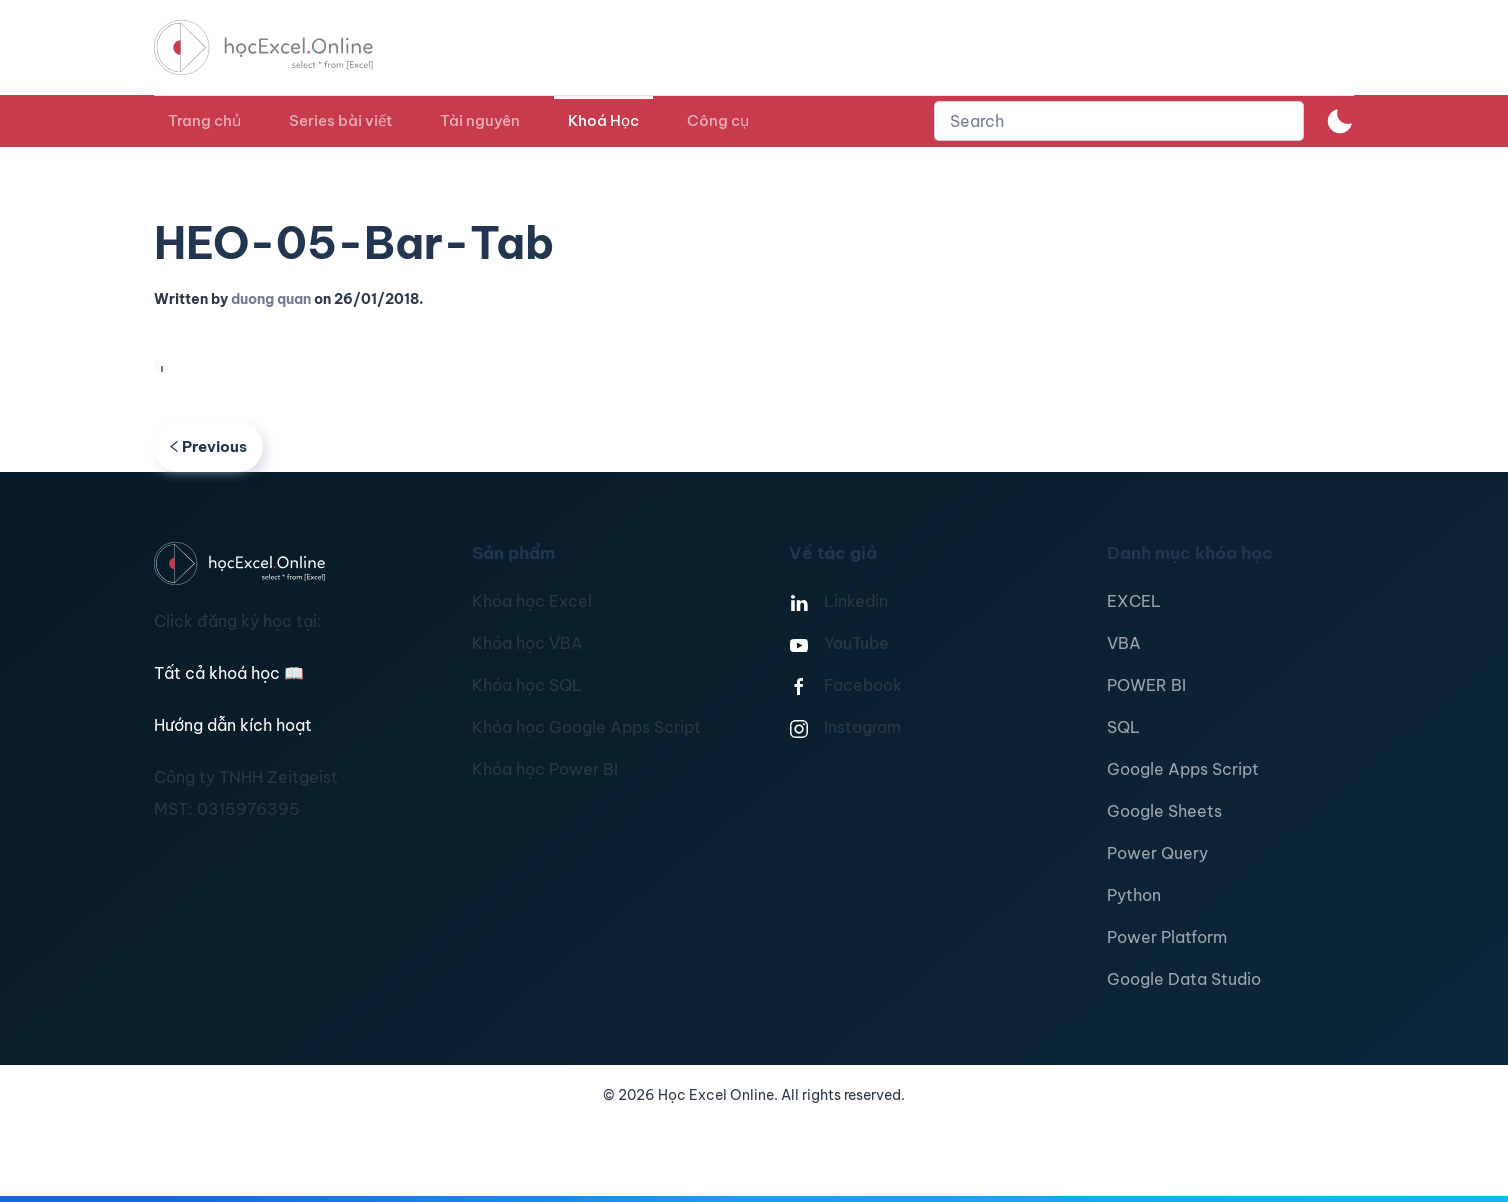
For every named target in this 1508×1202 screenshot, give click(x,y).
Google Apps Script (1183, 769)
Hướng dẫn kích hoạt (233, 725)
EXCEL (1134, 601)
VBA (1124, 643)
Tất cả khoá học (229, 673)
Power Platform (1167, 937)
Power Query (1157, 853)
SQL (1123, 727)
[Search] (1119, 121)
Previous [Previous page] (208, 446)
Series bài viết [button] (340, 120)
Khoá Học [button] (603, 120)
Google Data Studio (1184, 979)
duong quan (271, 299)
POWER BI (1146, 685)
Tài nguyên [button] (480, 120)
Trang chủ (204, 120)
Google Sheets (1164, 811)
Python (1134, 895)
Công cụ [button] (718, 120)
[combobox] (1119, 121)
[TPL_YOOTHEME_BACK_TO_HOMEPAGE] (282, 47)
